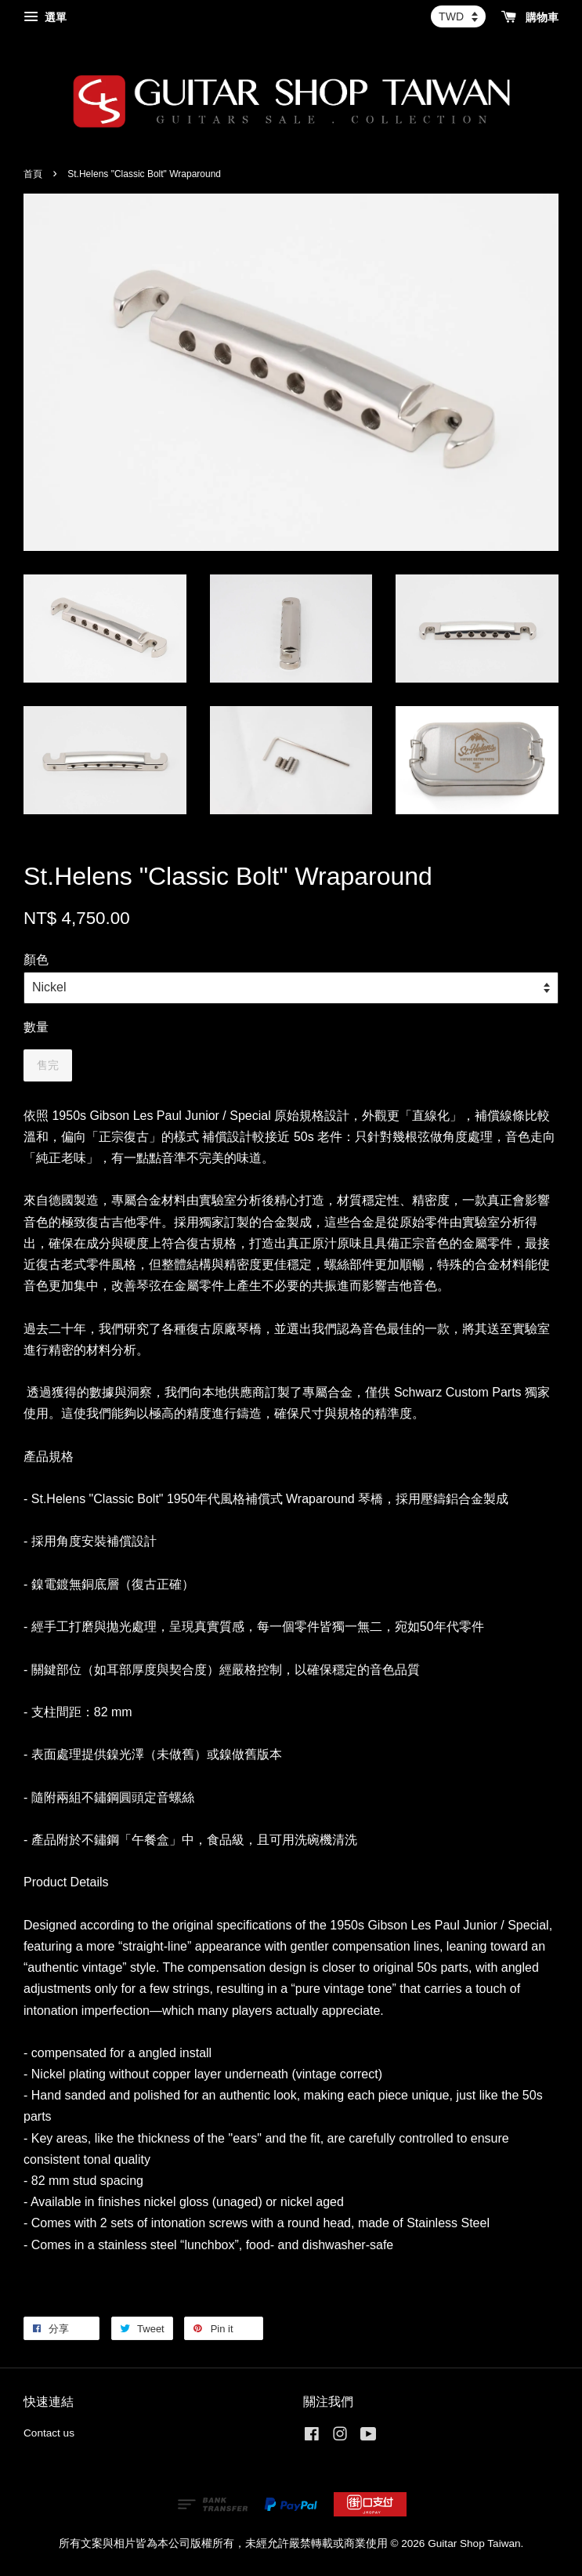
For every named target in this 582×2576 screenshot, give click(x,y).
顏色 (36, 959)
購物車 (530, 17)
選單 (45, 17)
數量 (36, 1027)
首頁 (32, 173)
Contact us (48, 2433)
